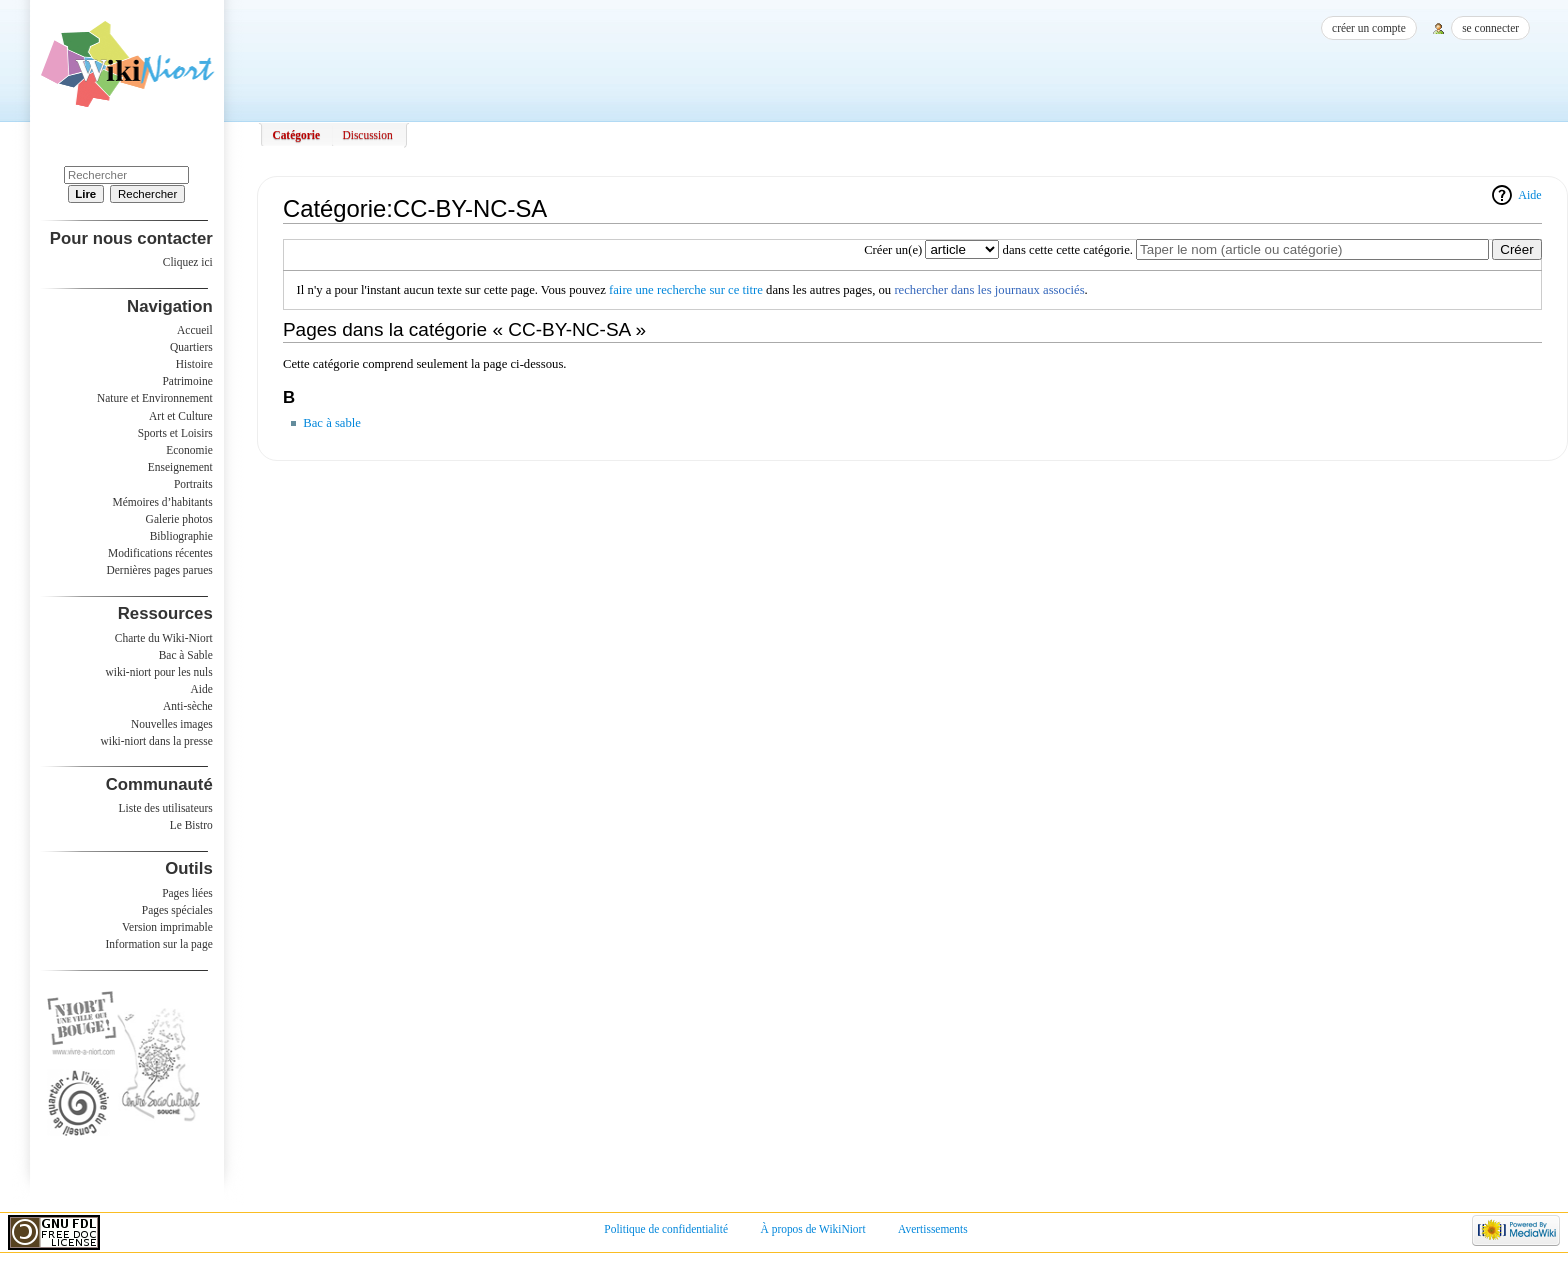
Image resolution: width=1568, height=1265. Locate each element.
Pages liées (187, 893)
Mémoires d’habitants (163, 502)
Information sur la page (159, 944)
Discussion (367, 135)
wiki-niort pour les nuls (159, 672)
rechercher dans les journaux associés (989, 290)
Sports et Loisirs (175, 433)
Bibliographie (181, 536)
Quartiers (191, 347)
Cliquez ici (188, 262)
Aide (1529, 195)
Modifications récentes (160, 553)
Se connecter (1490, 28)
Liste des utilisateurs (166, 808)
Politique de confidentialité (666, 1229)
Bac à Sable (186, 655)
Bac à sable (332, 423)
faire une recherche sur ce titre (686, 290)
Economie (189, 450)
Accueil (195, 330)
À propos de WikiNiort (813, 1229)
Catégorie (296, 135)
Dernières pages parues (160, 570)
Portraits (193, 484)
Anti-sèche (188, 706)
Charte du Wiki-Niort (164, 638)
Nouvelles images (172, 724)
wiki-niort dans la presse (156, 741)
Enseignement (180, 467)
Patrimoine (187, 381)
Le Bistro (191, 825)
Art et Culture (181, 416)
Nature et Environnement (155, 398)
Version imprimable (167, 927)
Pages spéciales (177, 910)
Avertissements (933, 1229)
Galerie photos (179, 519)
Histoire (194, 364)
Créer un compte (1369, 28)
